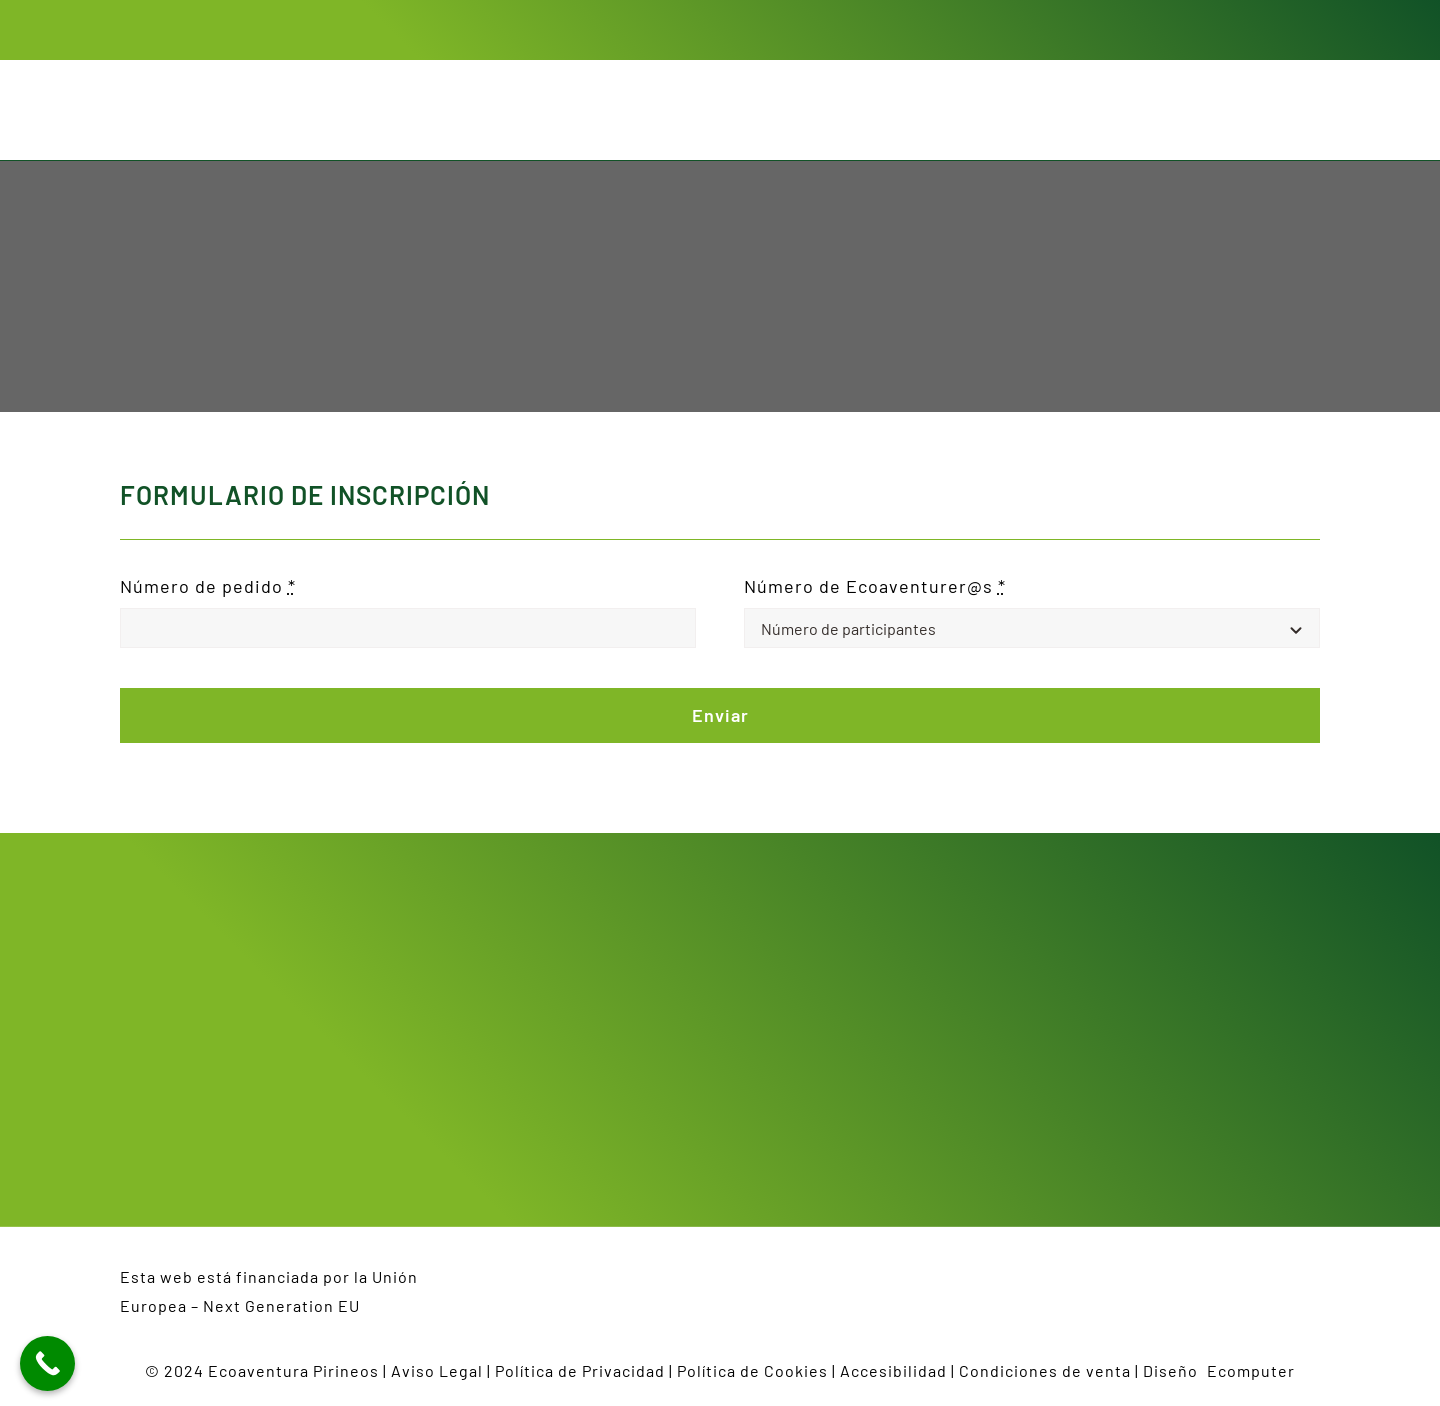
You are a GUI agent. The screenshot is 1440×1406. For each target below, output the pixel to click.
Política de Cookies (752, 1370)
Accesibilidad (893, 1370)
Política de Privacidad (580, 1370)
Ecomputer (1251, 1370)
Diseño (1175, 1370)
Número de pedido (208, 586)
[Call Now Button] (47, 1363)
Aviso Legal (437, 1370)
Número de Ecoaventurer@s (875, 586)
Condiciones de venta (1045, 1370)
